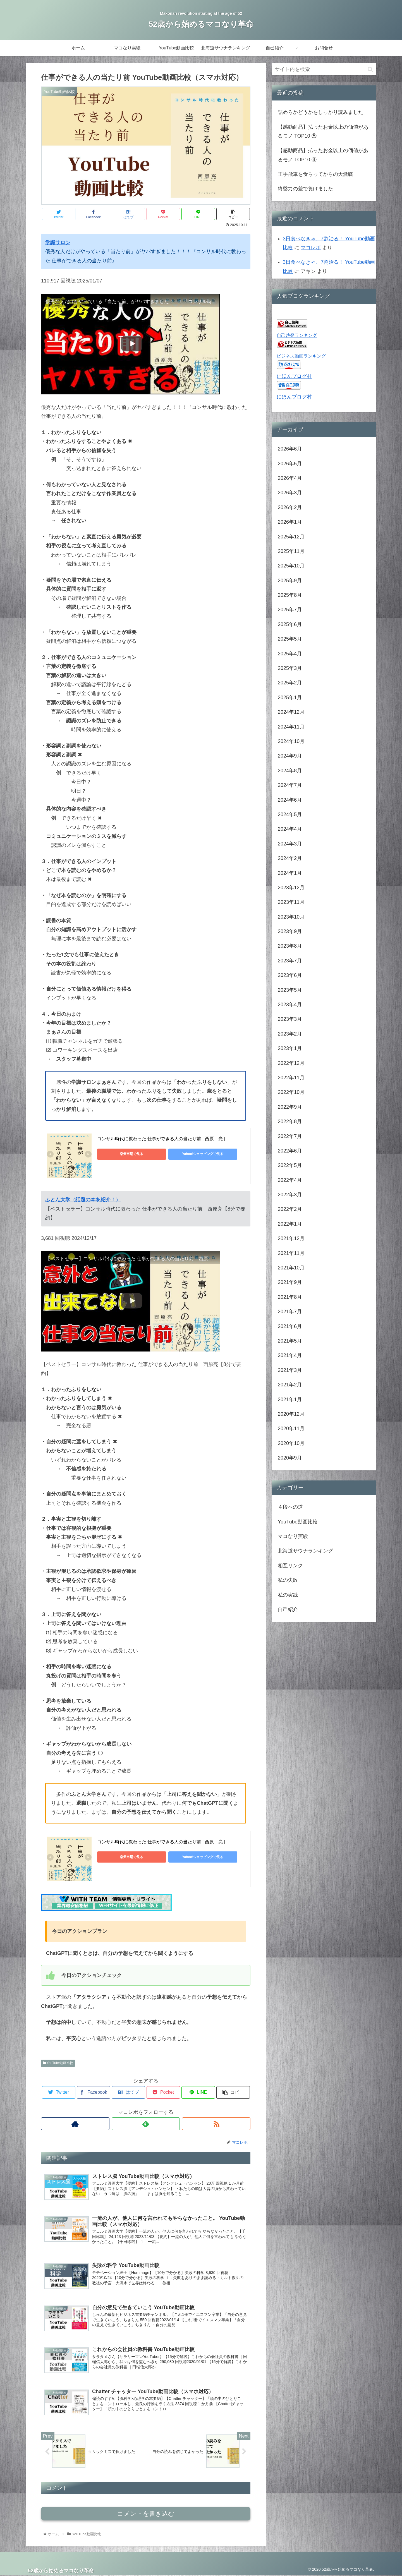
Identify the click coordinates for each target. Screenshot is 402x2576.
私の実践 (288, 1595)
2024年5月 (290, 814)
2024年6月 (290, 800)
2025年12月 (291, 537)
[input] (324, 69)
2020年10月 (291, 1443)
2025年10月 (291, 566)
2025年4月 (290, 653)
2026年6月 (290, 449)
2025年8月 (290, 595)
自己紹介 (288, 1609)
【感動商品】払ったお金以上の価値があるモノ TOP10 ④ (323, 155)
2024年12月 (291, 712)
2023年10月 (291, 917)
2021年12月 (291, 1238)
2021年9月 (290, 1282)
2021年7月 (290, 1311)
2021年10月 (291, 1268)
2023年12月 (291, 887)
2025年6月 (290, 624)
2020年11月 (291, 1428)
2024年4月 (290, 829)
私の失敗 (288, 1580)
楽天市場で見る (122, 1154)
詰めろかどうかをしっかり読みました (320, 112)
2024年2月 (290, 858)
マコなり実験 (293, 1536)
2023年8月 (290, 946)
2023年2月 (290, 1034)
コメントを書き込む (145, 2514)
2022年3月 (290, 1194)
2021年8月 (290, 1297)
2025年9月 (290, 580)
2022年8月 (290, 1121)
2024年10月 (291, 741)
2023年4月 (290, 1004)
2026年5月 (290, 463)
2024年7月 (290, 785)
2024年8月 (290, 770)
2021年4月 (290, 1355)
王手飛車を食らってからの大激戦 (315, 174)
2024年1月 (290, 873)
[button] (370, 69)
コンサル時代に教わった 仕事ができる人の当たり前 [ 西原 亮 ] (161, 1138)
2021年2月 (290, 1385)
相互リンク (290, 1565)
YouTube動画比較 (58, 2063)
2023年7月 (290, 961)
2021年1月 (290, 1399)
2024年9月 (290, 756)
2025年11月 (291, 551)
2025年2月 (290, 683)
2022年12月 (291, 1063)
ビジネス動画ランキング (301, 355)
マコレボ (311, 247)
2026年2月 (290, 507)
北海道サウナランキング (305, 1551)
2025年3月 (290, 668)
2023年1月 (290, 1048)
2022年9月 (290, 1107)
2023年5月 (290, 990)
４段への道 (290, 1507)
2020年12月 (291, 1414)
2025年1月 (290, 697)
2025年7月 (290, 609)
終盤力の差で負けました (305, 188)
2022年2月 (290, 1209)
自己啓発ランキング (297, 335)
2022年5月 (290, 1165)
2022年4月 (290, 1180)
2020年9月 (290, 1458)
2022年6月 (290, 1151)
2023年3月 (290, 1019)
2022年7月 (290, 1136)
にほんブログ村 (294, 376)
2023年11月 (291, 902)
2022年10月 (291, 1092)
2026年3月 (290, 492)
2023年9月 (290, 931)
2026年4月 (290, 478)
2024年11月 (291, 727)
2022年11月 (291, 1077)
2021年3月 (290, 1370)
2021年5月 (290, 1341)
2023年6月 (290, 975)
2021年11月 (291, 1253)
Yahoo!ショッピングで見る (175, 1154)
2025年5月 (290, 639)
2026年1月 (290, 522)
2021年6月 (290, 1326)
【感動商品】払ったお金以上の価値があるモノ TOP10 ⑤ (323, 131)
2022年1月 (290, 1224)
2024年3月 (290, 844)
